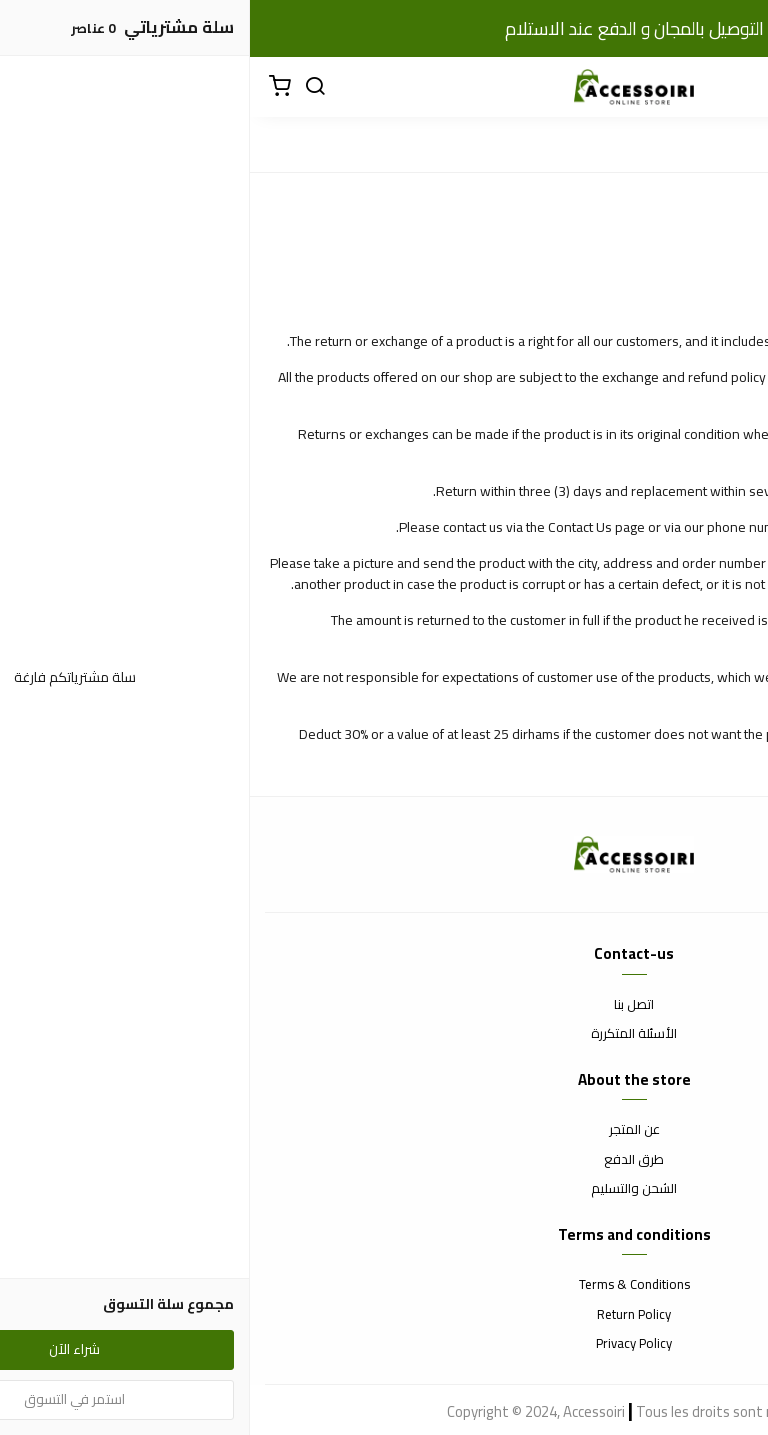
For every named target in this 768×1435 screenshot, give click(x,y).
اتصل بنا (384, 1005)
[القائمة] (738, 87)
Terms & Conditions (384, 1285)
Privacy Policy (384, 1344)
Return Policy (384, 1315)
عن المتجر (384, 1130)
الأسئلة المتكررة (384, 1034)
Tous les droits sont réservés (478, 1411)
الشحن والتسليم (384, 1189)
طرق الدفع (384, 1160)
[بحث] (65, 87)
